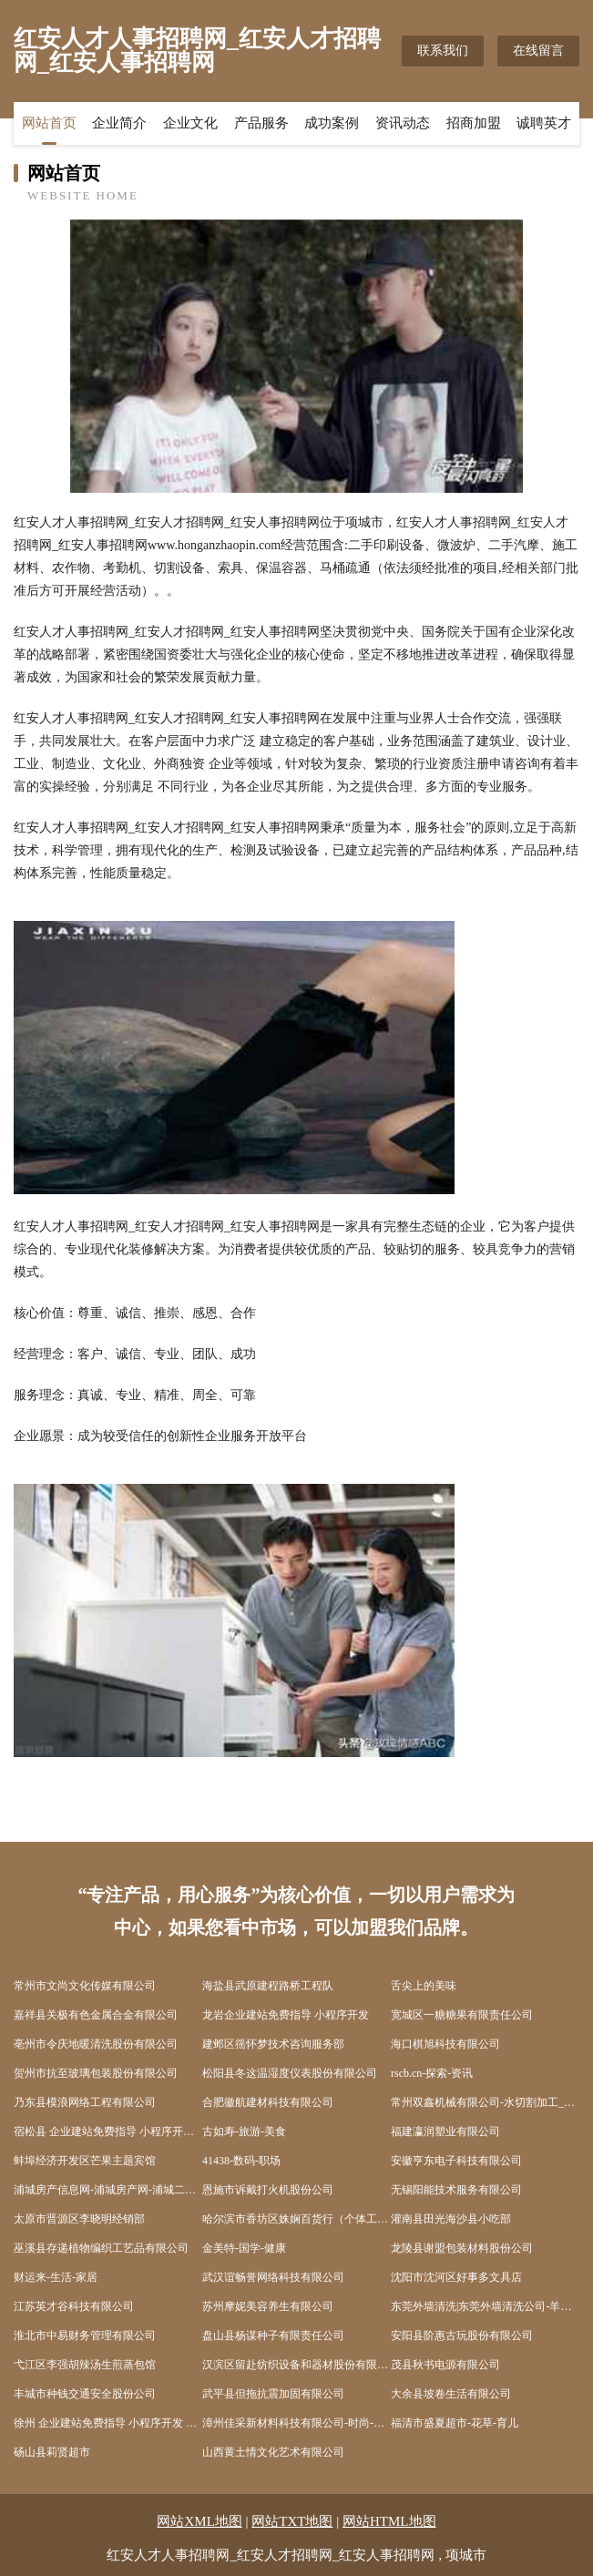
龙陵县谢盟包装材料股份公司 (462, 2248)
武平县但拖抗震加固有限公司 (273, 2393)
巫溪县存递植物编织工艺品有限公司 (101, 2248)
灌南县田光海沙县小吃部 (451, 2219)
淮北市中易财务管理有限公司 (85, 2335)
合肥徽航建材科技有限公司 (267, 2102)
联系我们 (442, 50)
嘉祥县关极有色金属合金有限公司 (96, 2015)
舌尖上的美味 (423, 1985)
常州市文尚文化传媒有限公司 (85, 1985)
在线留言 (538, 50)
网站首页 (49, 123)
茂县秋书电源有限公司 (445, 2364)
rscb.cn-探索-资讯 (432, 2073)
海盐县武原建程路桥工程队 (267, 1985)
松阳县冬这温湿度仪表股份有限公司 (289, 2073)
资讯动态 (402, 123)
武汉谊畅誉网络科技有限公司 (273, 2277)
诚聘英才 (543, 123)
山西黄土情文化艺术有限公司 (273, 2452)
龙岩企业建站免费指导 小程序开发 (285, 2015)
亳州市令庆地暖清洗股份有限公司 (96, 2044)
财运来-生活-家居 (55, 2277)
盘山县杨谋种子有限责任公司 (273, 2335)
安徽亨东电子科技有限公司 (456, 2160)
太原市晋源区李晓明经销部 (79, 2219)
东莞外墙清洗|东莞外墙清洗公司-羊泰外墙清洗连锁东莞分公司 (485, 2306)
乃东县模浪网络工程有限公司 (85, 2102)
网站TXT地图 (291, 2521)
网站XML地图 (199, 2521)
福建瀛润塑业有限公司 (445, 2131)
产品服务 (261, 123)
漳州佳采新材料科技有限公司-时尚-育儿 (296, 2423)
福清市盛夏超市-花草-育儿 (454, 2423)
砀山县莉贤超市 (52, 2452)
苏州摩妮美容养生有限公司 (267, 2306)
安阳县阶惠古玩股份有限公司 (462, 2335)
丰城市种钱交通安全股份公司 (85, 2393)
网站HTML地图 (389, 2521)
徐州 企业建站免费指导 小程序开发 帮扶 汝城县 (108, 2423)
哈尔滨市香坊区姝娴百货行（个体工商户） (296, 2219)
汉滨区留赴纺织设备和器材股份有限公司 (296, 2364)
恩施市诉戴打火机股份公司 (267, 2189)
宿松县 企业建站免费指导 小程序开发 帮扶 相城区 (108, 2131)
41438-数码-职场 (241, 2160)
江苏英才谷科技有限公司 (74, 2306)
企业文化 (190, 123)
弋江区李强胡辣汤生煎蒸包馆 (85, 2364)
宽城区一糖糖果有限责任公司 (462, 2015)
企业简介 (119, 123)
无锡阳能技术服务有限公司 (456, 2189)
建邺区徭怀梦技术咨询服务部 (273, 2044)
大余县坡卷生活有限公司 (451, 2393)
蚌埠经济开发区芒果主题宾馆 (85, 2160)
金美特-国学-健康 (244, 2248)
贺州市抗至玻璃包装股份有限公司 (96, 2073)
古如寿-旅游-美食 (244, 2131)
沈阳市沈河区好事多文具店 (456, 2277)
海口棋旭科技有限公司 (445, 2044)
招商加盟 (473, 123)
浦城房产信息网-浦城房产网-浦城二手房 (108, 2189)
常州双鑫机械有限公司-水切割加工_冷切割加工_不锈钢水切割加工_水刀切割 (485, 2102)
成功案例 (331, 123)
